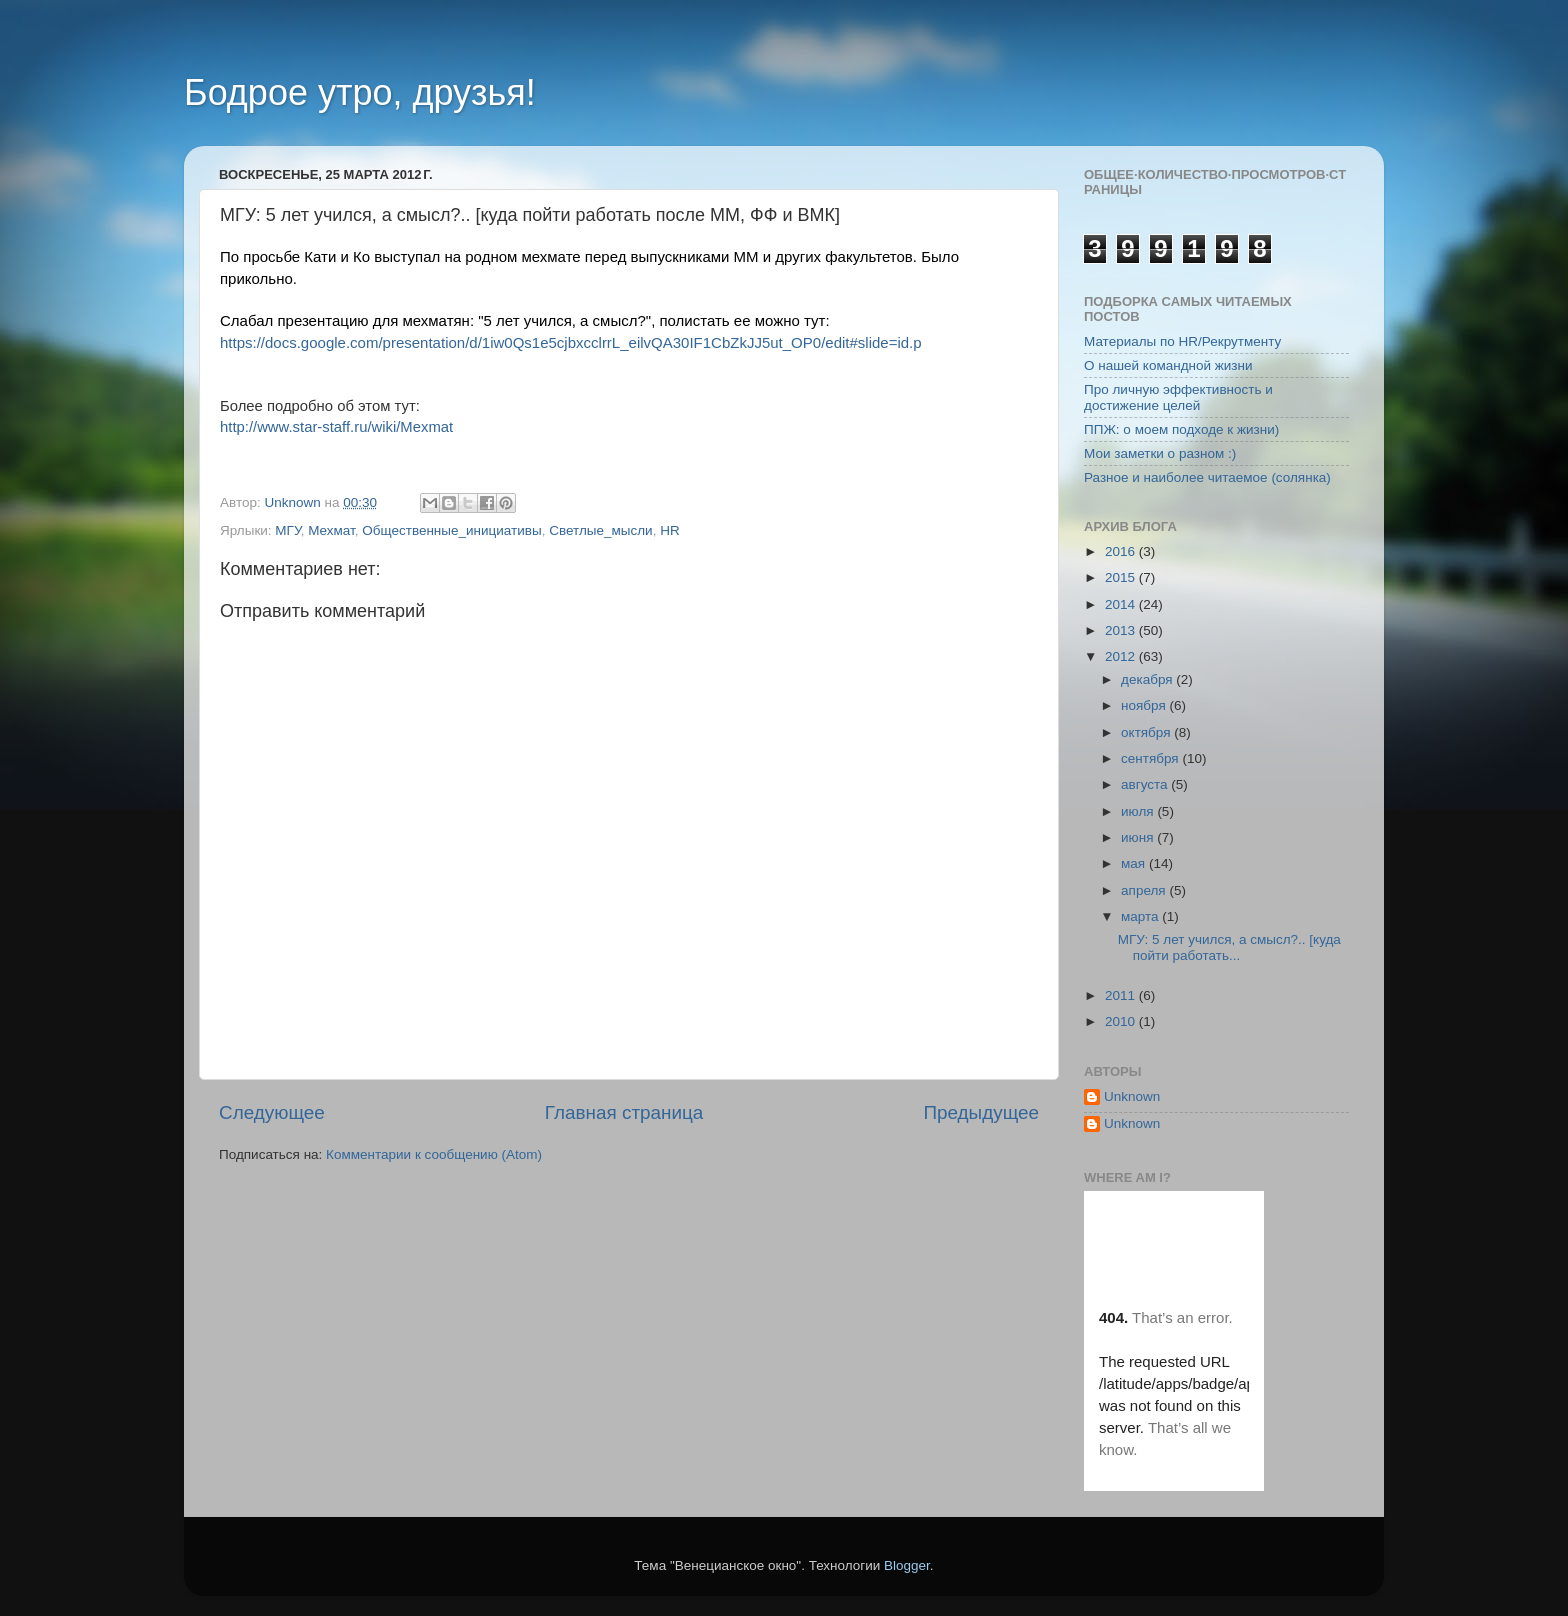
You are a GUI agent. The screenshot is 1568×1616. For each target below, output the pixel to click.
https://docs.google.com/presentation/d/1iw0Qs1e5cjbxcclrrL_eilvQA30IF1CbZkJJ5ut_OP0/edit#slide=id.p (571, 342)
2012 (1122, 656)
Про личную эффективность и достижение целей (1178, 397)
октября (1147, 732)
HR (670, 530)
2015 (1122, 577)
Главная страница (624, 1112)
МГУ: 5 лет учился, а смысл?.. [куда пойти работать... (1229, 947)
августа (1146, 784)
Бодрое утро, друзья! (360, 92)
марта (1141, 916)
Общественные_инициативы (451, 530)
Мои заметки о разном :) (1160, 453)
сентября (1151, 758)
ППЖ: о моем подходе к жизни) (1181, 429)
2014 (1122, 604)
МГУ (287, 530)
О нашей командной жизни (1168, 365)
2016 (1122, 551)
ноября (1145, 705)
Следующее (272, 1112)
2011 (1122, 995)
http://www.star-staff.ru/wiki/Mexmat (336, 427)
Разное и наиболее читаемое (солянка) (1207, 477)
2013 (1122, 630)
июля (1139, 811)
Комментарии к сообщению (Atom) (434, 1154)
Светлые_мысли (600, 530)
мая (1135, 863)
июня (1139, 837)
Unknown (1132, 1096)
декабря (1148, 679)
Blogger (907, 1565)
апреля (1145, 890)
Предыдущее (981, 1112)
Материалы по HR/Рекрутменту (1182, 341)
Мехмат (331, 530)
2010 (1122, 1021)
